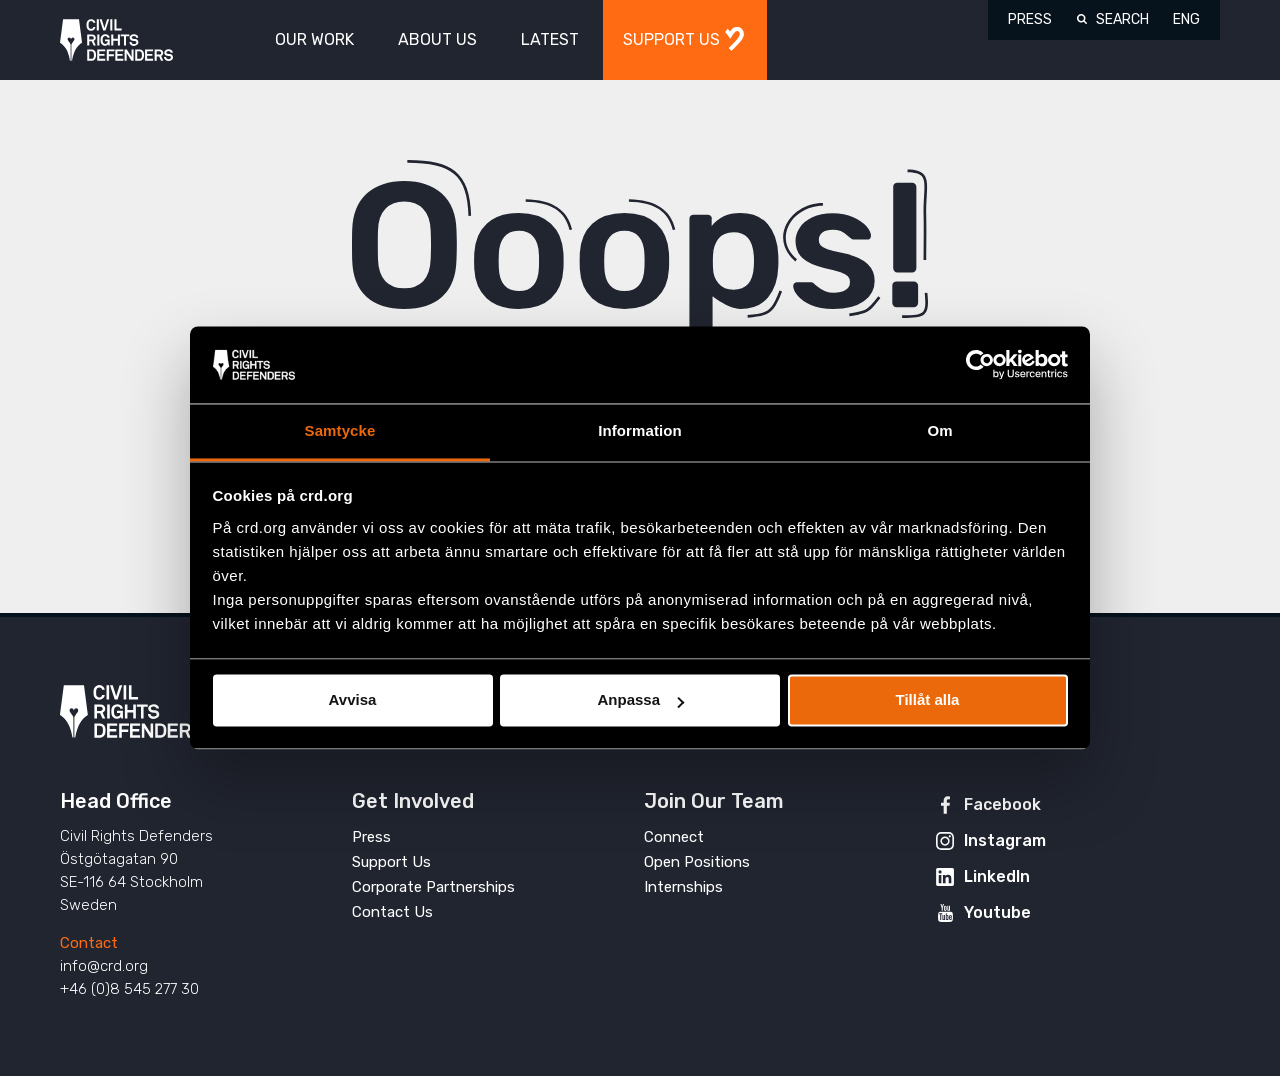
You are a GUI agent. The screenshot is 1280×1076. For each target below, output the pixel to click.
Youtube (997, 912)
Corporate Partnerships (433, 887)
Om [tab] (939, 430)
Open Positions (697, 862)
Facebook (1002, 804)
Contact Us (392, 912)
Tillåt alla (928, 700)
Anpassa (640, 700)
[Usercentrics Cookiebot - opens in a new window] (980, 365)
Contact (89, 943)
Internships (683, 887)
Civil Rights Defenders (116, 40)
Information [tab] (640, 430)
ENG (1186, 19)
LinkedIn (997, 876)
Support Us (391, 862)
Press (1030, 19)
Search (1122, 19)
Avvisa (353, 700)
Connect (674, 837)
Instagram (1005, 840)
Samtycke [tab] (340, 430)
